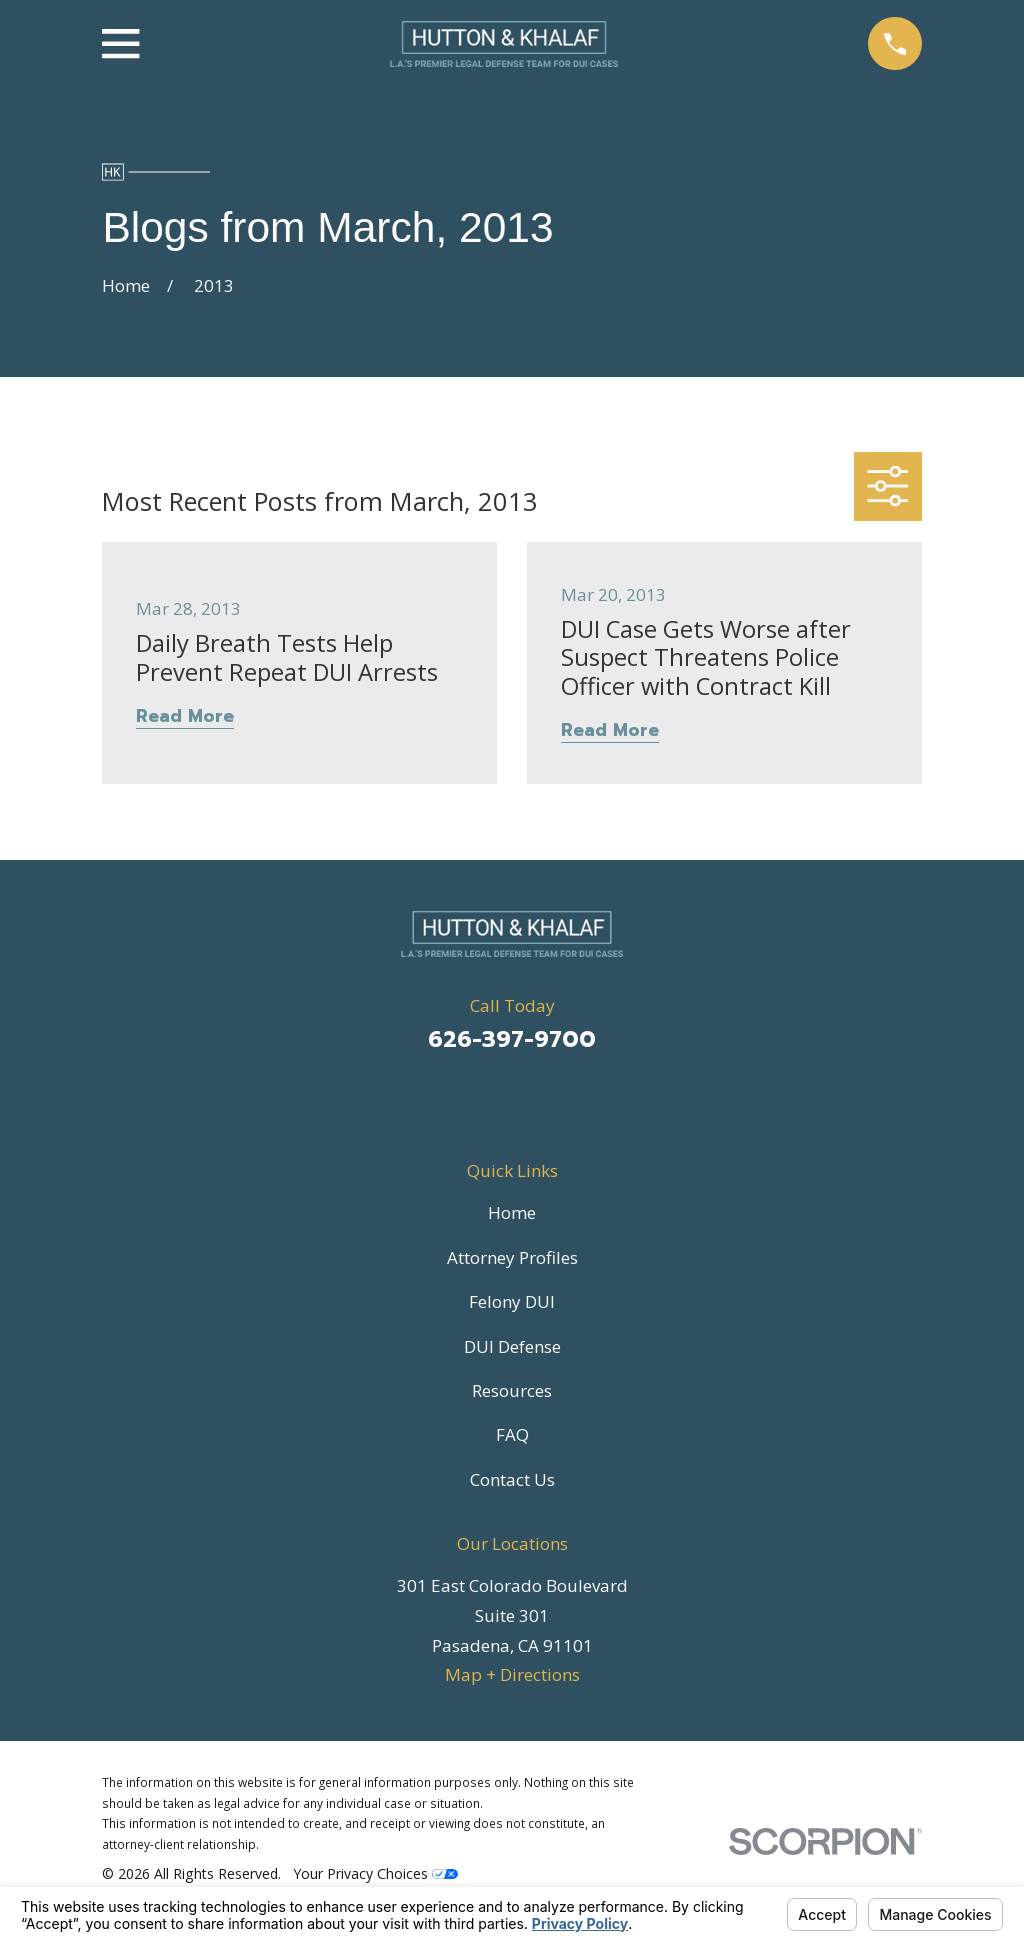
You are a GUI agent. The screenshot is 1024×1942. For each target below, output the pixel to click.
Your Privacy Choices (375, 1873)
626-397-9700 (512, 1039)
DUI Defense (512, 1346)
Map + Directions (512, 1674)
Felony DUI (512, 1301)
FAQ (512, 1434)
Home (512, 1212)
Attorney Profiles (512, 1257)
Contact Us (512, 1479)
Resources (512, 1390)
